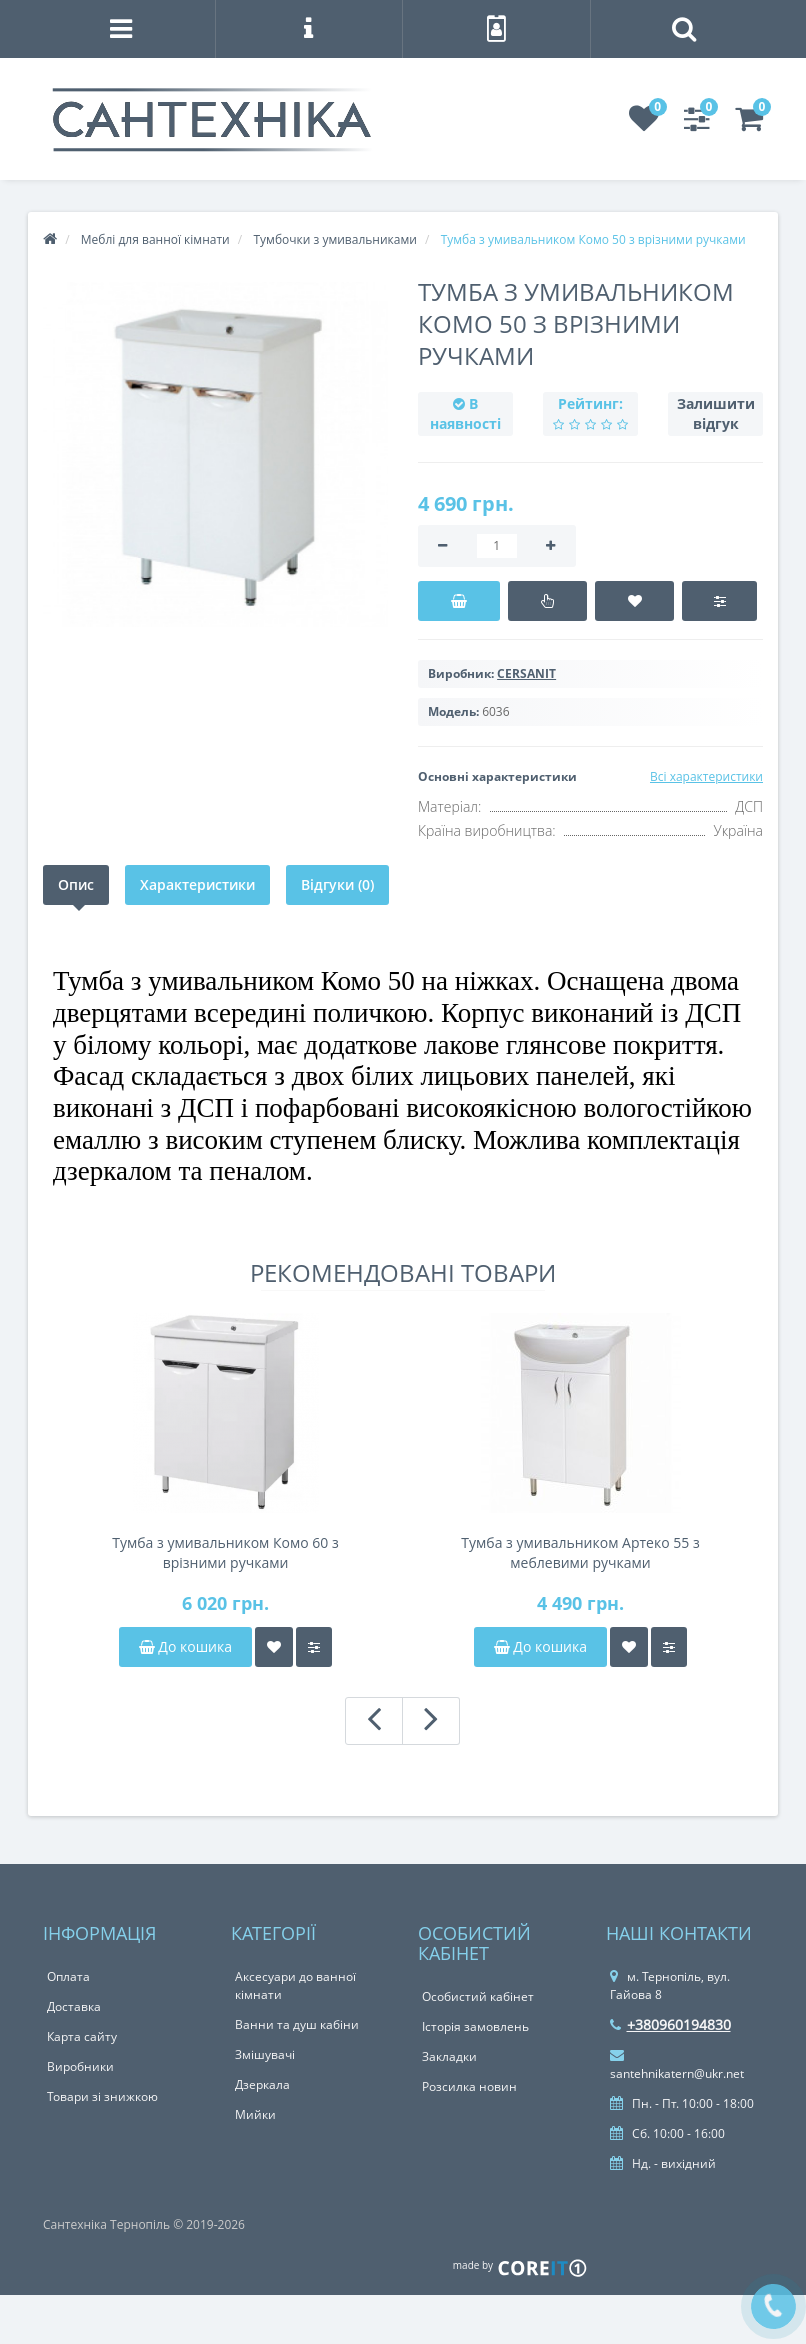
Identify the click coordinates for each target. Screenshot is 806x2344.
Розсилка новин (469, 2086)
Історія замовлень (475, 2026)
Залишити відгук (716, 413)
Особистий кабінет (478, 1996)
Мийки (255, 2114)
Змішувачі (265, 2054)
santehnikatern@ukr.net (677, 2065)
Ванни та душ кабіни (297, 2024)
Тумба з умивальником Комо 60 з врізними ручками (225, 1552)
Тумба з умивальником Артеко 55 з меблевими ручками (580, 1552)
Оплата (68, 1976)
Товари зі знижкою (102, 2096)
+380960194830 (670, 2024)
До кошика (185, 1646)
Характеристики (197, 884)
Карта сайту (82, 2036)
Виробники (80, 2066)
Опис (76, 884)
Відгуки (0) (337, 884)
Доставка (74, 2006)
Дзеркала (262, 2084)
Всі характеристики (706, 776)
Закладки (449, 2056)
